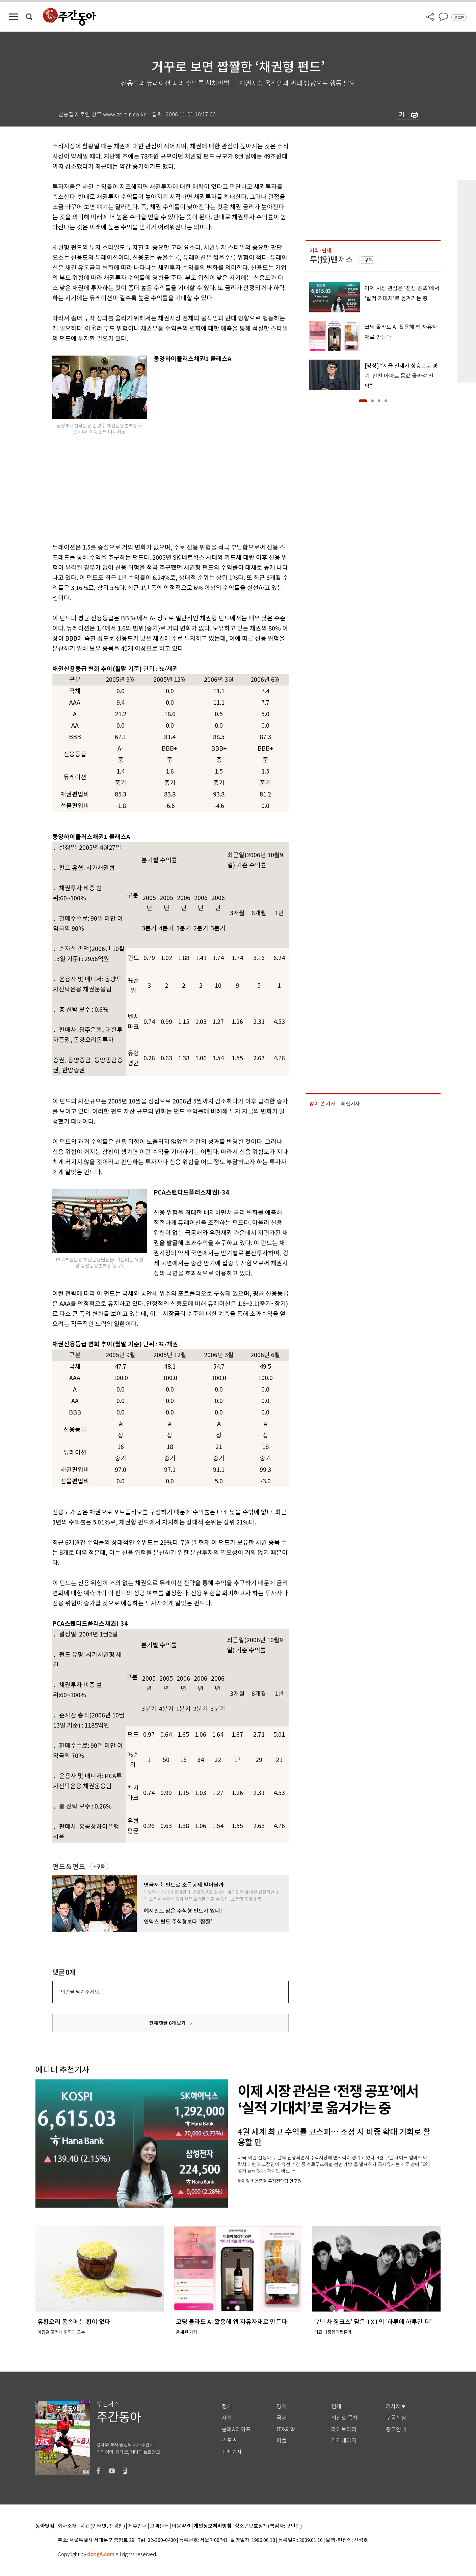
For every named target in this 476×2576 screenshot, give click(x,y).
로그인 (459, 17)
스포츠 (229, 2440)
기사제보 (396, 2406)
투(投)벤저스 (331, 259)
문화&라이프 (236, 2429)
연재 (336, 2406)
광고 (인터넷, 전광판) (102, 2526)
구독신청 (396, 2418)
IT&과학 (285, 2429)
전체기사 (232, 2452)
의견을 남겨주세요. (80, 1992)
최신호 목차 (344, 2418)
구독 (100, 1867)
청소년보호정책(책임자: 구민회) (268, 2526)
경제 (281, 2406)
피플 (281, 2440)
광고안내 (396, 2429)
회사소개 (67, 2526)
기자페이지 (343, 2440)
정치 (227, 2406)
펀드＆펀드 (68, 1866)
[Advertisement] (153, 487)
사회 (227, 2418)
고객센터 (159, 2526)
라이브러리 (343, 2429)
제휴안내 (137, 2526)
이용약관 (181, 2526)
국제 (281, 2418)
